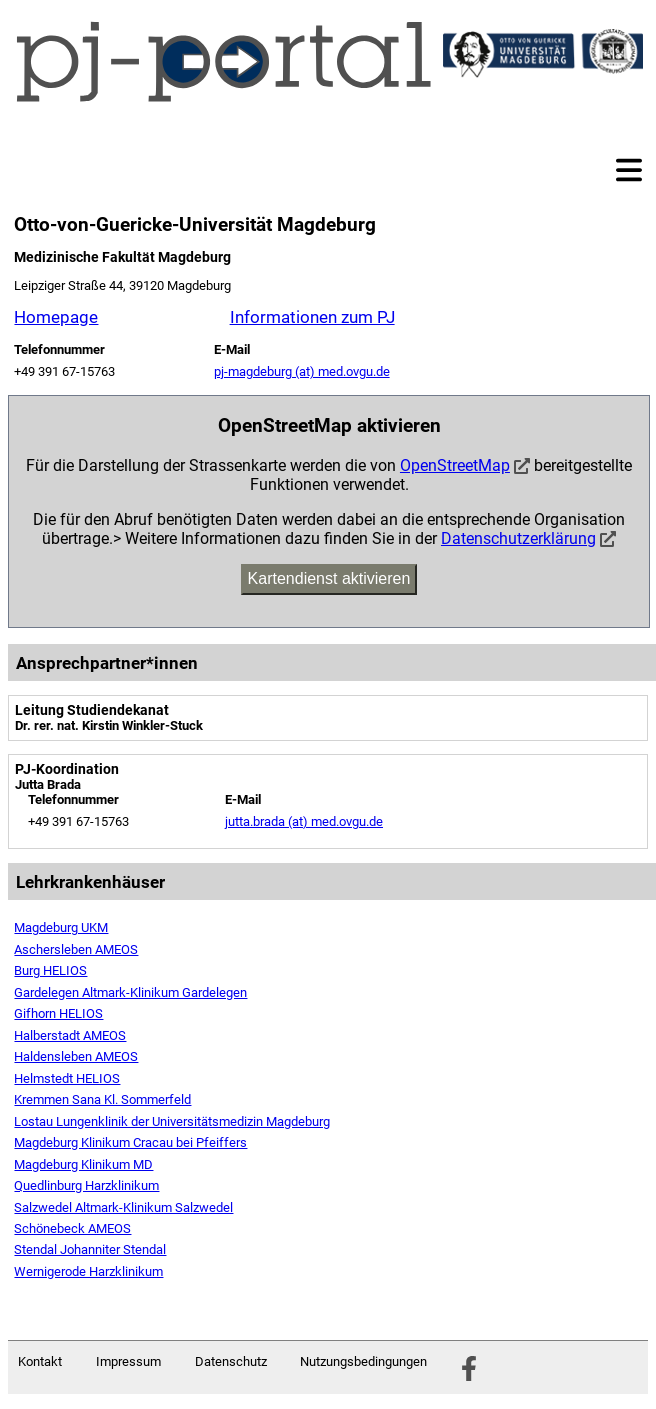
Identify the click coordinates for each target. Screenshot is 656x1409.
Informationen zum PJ (312, 317)
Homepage (56, 317)
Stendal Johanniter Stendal (90, 1249)
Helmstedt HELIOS (67, 1078)
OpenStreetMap (455, 465)
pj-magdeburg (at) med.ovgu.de (302, 371)
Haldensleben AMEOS (76, 1056)
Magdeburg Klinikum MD (83, 1164)
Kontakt (40, 1361)
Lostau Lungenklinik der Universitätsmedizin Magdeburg (172, 1121)
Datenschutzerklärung (518, 538)
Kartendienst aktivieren (329, 578)
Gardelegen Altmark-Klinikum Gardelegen (130, 992)
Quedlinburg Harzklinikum (86, 1185)
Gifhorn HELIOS (58, 1013)
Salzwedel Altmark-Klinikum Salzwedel (123, 1207)
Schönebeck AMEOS (72, 1228)
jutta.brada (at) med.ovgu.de (304, 821)
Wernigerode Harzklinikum (88, 1271)
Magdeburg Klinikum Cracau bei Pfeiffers (130, 1142)
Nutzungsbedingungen (363, 1361)
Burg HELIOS (50, 970)
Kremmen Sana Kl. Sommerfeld (102, 1099)
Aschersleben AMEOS (76, 949)
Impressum (128, 1361)
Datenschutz (231, 1361)
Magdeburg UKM (61, 927)
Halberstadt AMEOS (70, 1035)
